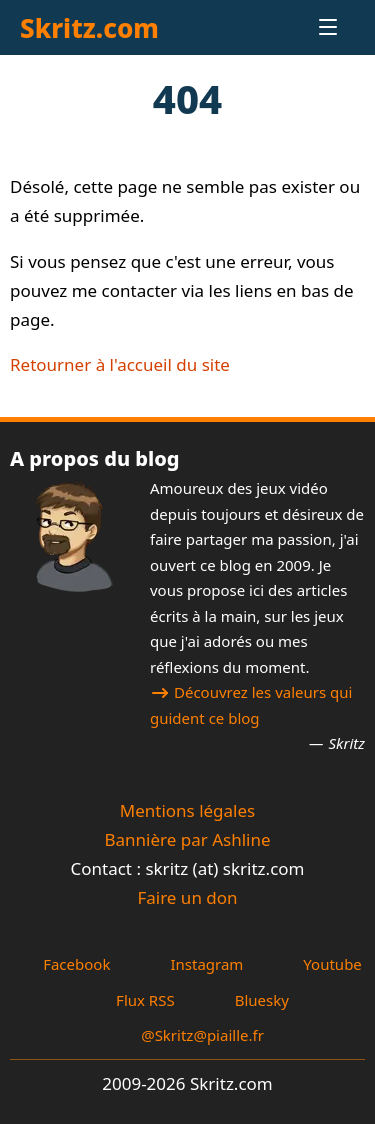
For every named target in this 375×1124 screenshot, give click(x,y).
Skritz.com (89, 28)
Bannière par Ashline (187, 839)
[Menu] (310, 27)
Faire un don (187, 897)
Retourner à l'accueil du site (120, 364)
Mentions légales (187, 810)
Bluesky (262, 1000)
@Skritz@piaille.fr (202, 1035)
